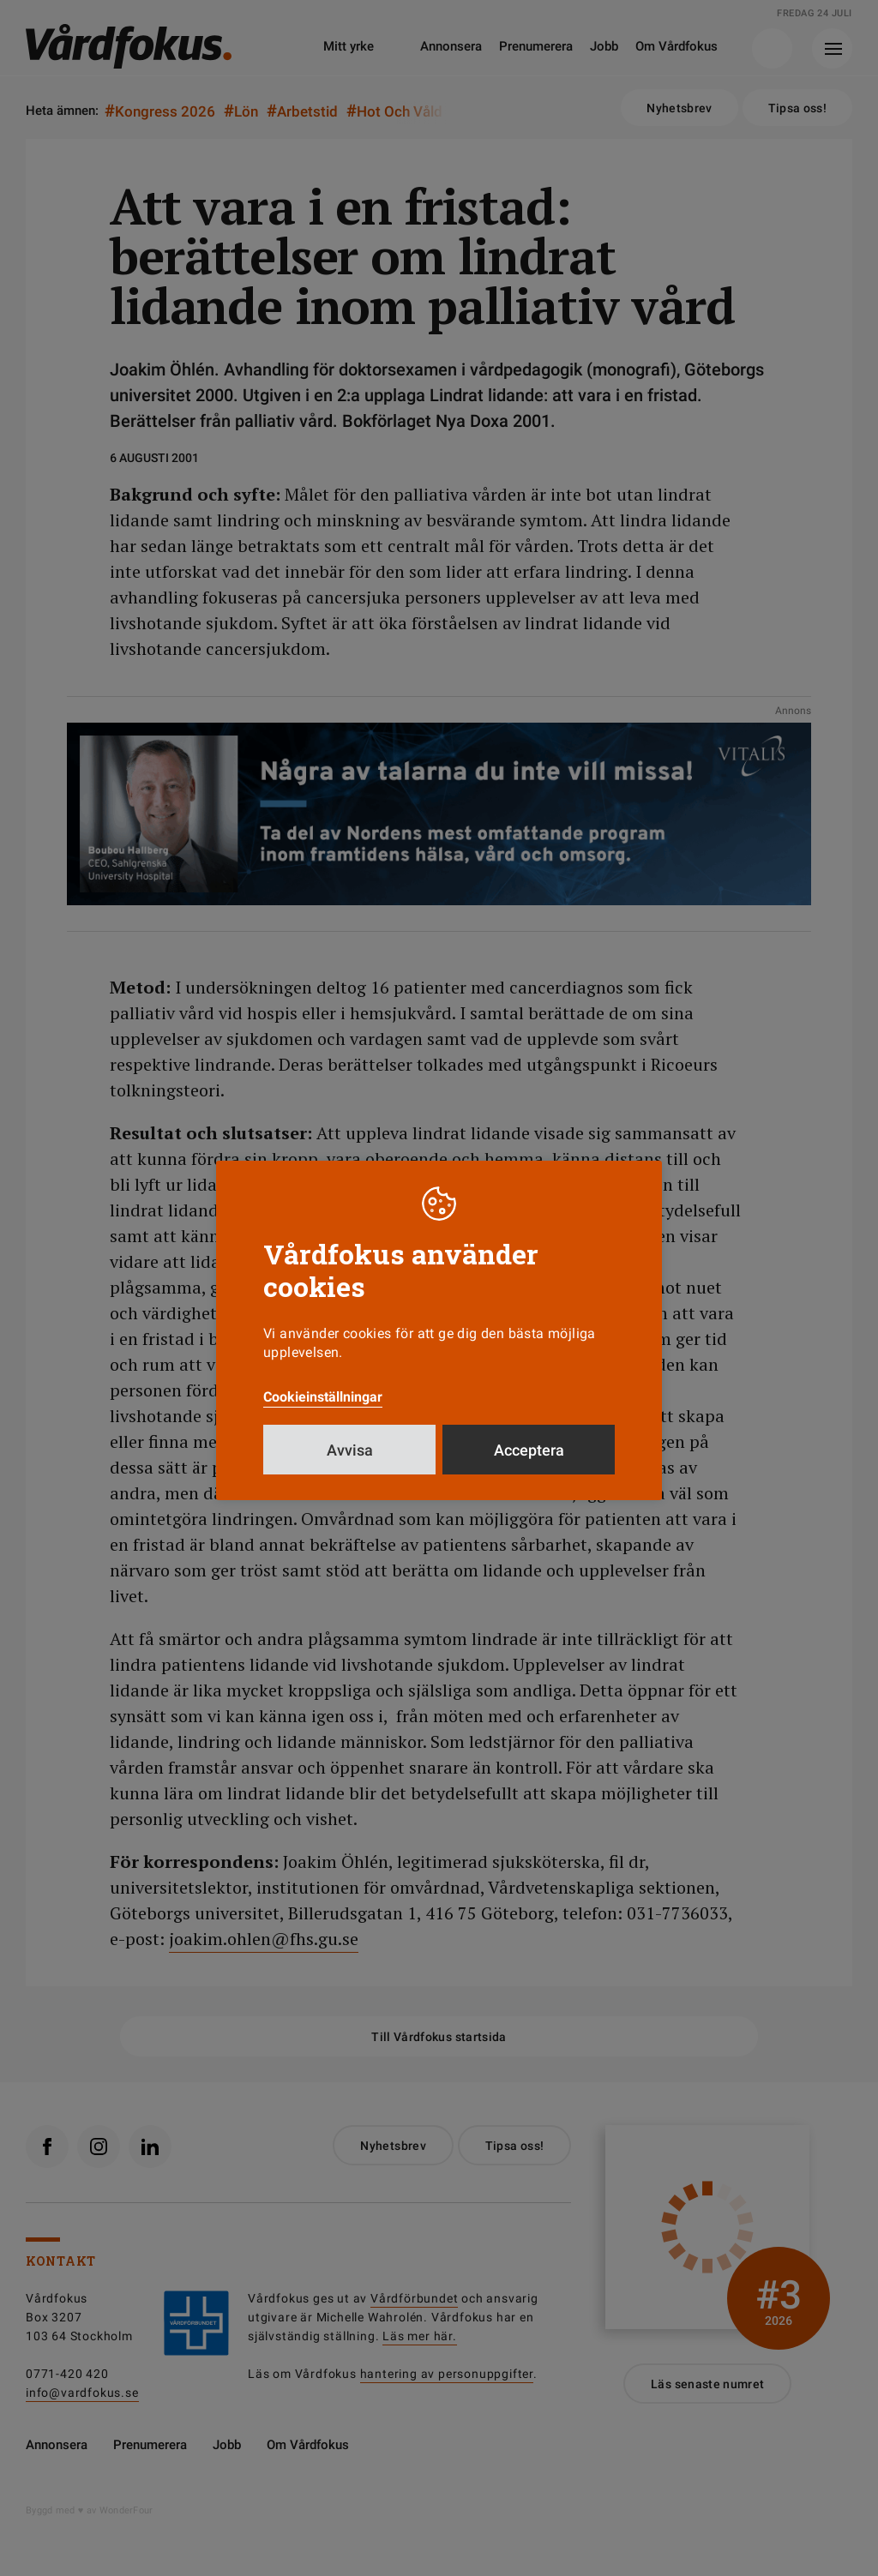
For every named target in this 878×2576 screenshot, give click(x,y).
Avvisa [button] (350, 1450)
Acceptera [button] (529, 1450)
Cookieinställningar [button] (322, 1397)
